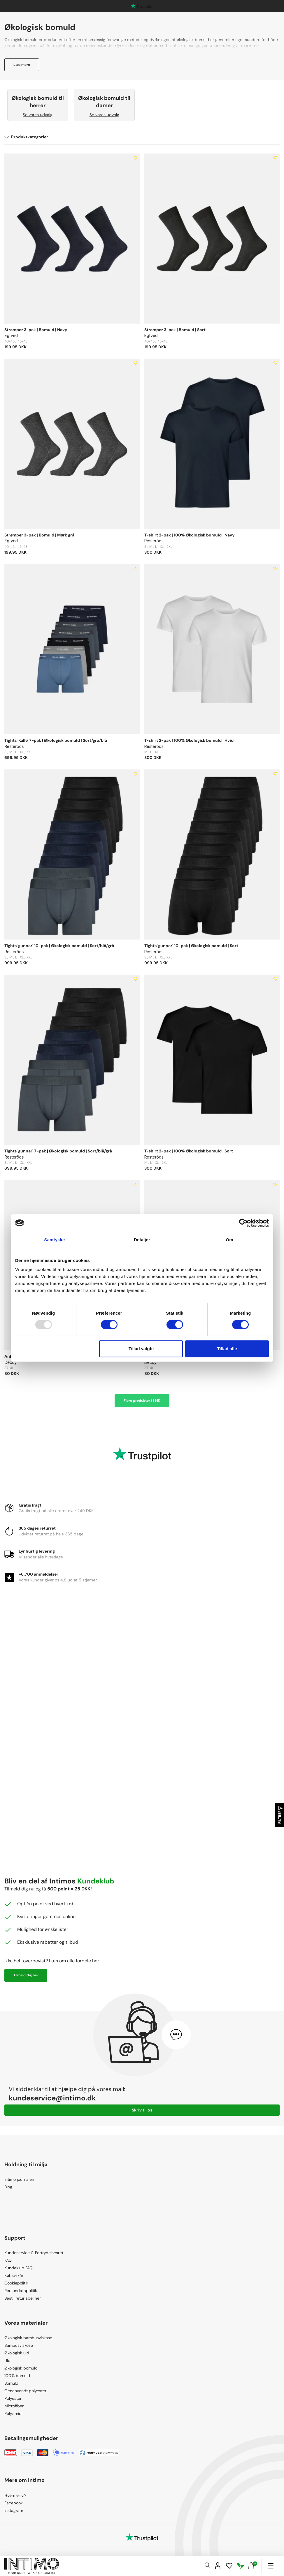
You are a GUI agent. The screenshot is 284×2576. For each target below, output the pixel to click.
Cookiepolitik (16, 2283)
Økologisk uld (16, 2353)
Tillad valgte (141, 1348)
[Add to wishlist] (136, 158)
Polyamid (13, 2413)
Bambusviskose (18, 2345)
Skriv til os (142, 2110)
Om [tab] (229, 1239)
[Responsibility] (240, 2565)
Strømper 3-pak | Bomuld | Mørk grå (39, 535)
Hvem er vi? (15, 2495)
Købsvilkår (13, 2275)
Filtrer (280, 1815)
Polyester (13, 2398)
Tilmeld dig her (25, 1975)
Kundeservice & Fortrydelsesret (33, 2252)
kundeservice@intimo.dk (52, 2097)
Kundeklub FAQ (18, 2267)
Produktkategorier (26, 137)
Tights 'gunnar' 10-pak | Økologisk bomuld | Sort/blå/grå (59, 945)
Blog (8, 2187)
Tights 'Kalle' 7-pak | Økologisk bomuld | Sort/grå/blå (55, 740)
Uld (7, 2360)
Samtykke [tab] (54, 1239)
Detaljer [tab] (142, 1239)
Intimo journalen (19, 2179)
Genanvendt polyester (25, 2390)
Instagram (13, 2510)
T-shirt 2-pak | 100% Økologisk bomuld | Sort (188, 1151)
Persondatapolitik (20, 2290)
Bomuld (11, 2383)
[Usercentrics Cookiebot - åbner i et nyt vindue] (243, 1223)
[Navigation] (270, 2566)
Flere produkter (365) (142, 1400)
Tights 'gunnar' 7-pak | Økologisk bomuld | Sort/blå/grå (58, 1151)
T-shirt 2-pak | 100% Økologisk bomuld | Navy (189, 535)
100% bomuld (17, 2375)
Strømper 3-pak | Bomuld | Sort (175, 329)
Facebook (13, 2503)
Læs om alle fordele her (74, 1961)
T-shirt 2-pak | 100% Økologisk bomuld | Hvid (189, 740)
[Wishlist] (229, 2565)
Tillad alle (227, 1348)
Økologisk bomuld (21, 2368)
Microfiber (14, 2406)
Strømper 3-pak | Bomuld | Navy (35, 329)
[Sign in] (217, 2565)
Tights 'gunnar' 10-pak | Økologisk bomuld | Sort (191, 945)
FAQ (8, 2260)
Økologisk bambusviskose (28, 2337)
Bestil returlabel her (22, 2298)
